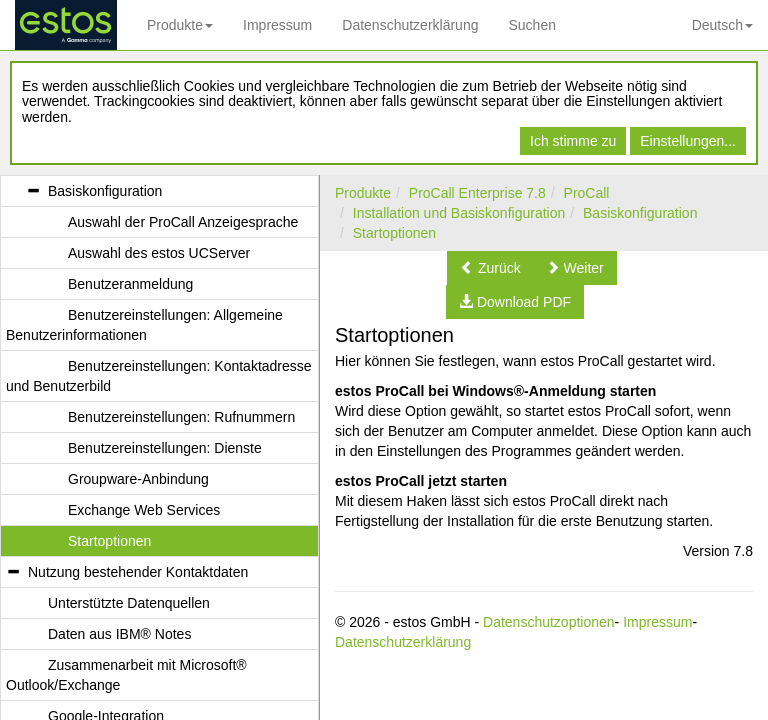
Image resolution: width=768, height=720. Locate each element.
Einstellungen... (688, 141)
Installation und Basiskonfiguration (459, 213)
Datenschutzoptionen (549, 622)
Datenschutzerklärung (410, 25)
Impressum (277, 25)
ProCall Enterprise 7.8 (477, 193)
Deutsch (722, 25)
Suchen (531, 25)
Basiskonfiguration (640, 213)
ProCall (587, 193)
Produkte (180, 25)
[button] (490, 268)
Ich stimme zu (573, 141)
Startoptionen (394, 233)
